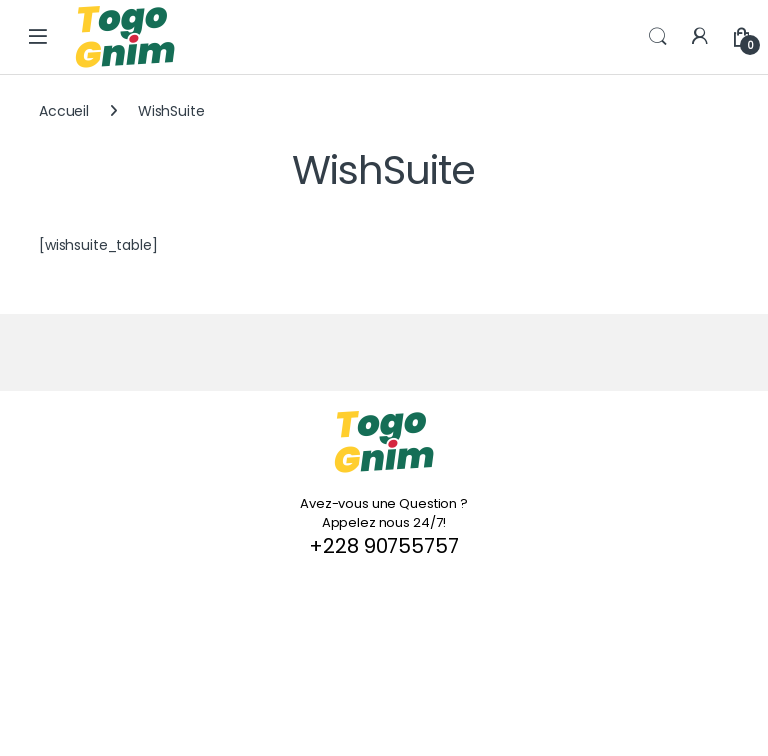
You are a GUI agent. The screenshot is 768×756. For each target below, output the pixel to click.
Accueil (64, 111)
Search (658, 37)
